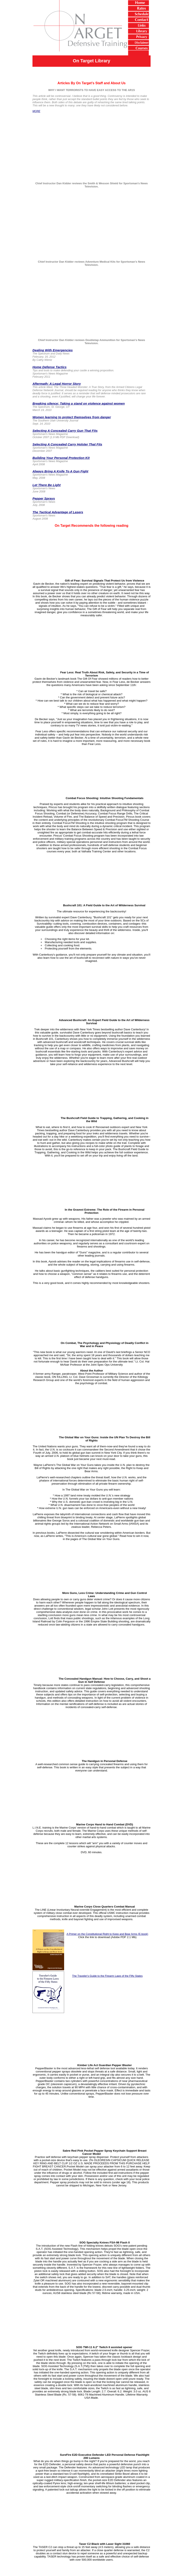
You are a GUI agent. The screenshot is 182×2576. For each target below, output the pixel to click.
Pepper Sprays (43, 498)
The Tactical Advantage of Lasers (57, 512)
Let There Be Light (46, 485)
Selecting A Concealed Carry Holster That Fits (67, 444)
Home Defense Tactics (49, 367)
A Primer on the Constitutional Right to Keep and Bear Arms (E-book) (107, 1934)
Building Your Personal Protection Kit (61, 458)
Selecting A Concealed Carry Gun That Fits (65, 430)
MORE (36, 111)
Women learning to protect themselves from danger (71, 417)
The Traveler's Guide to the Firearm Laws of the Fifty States (107, 1975)
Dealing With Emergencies (52, 350)
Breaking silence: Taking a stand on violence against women (78, 403)
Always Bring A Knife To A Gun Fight (60, 471)
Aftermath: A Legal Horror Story (56, 383)
